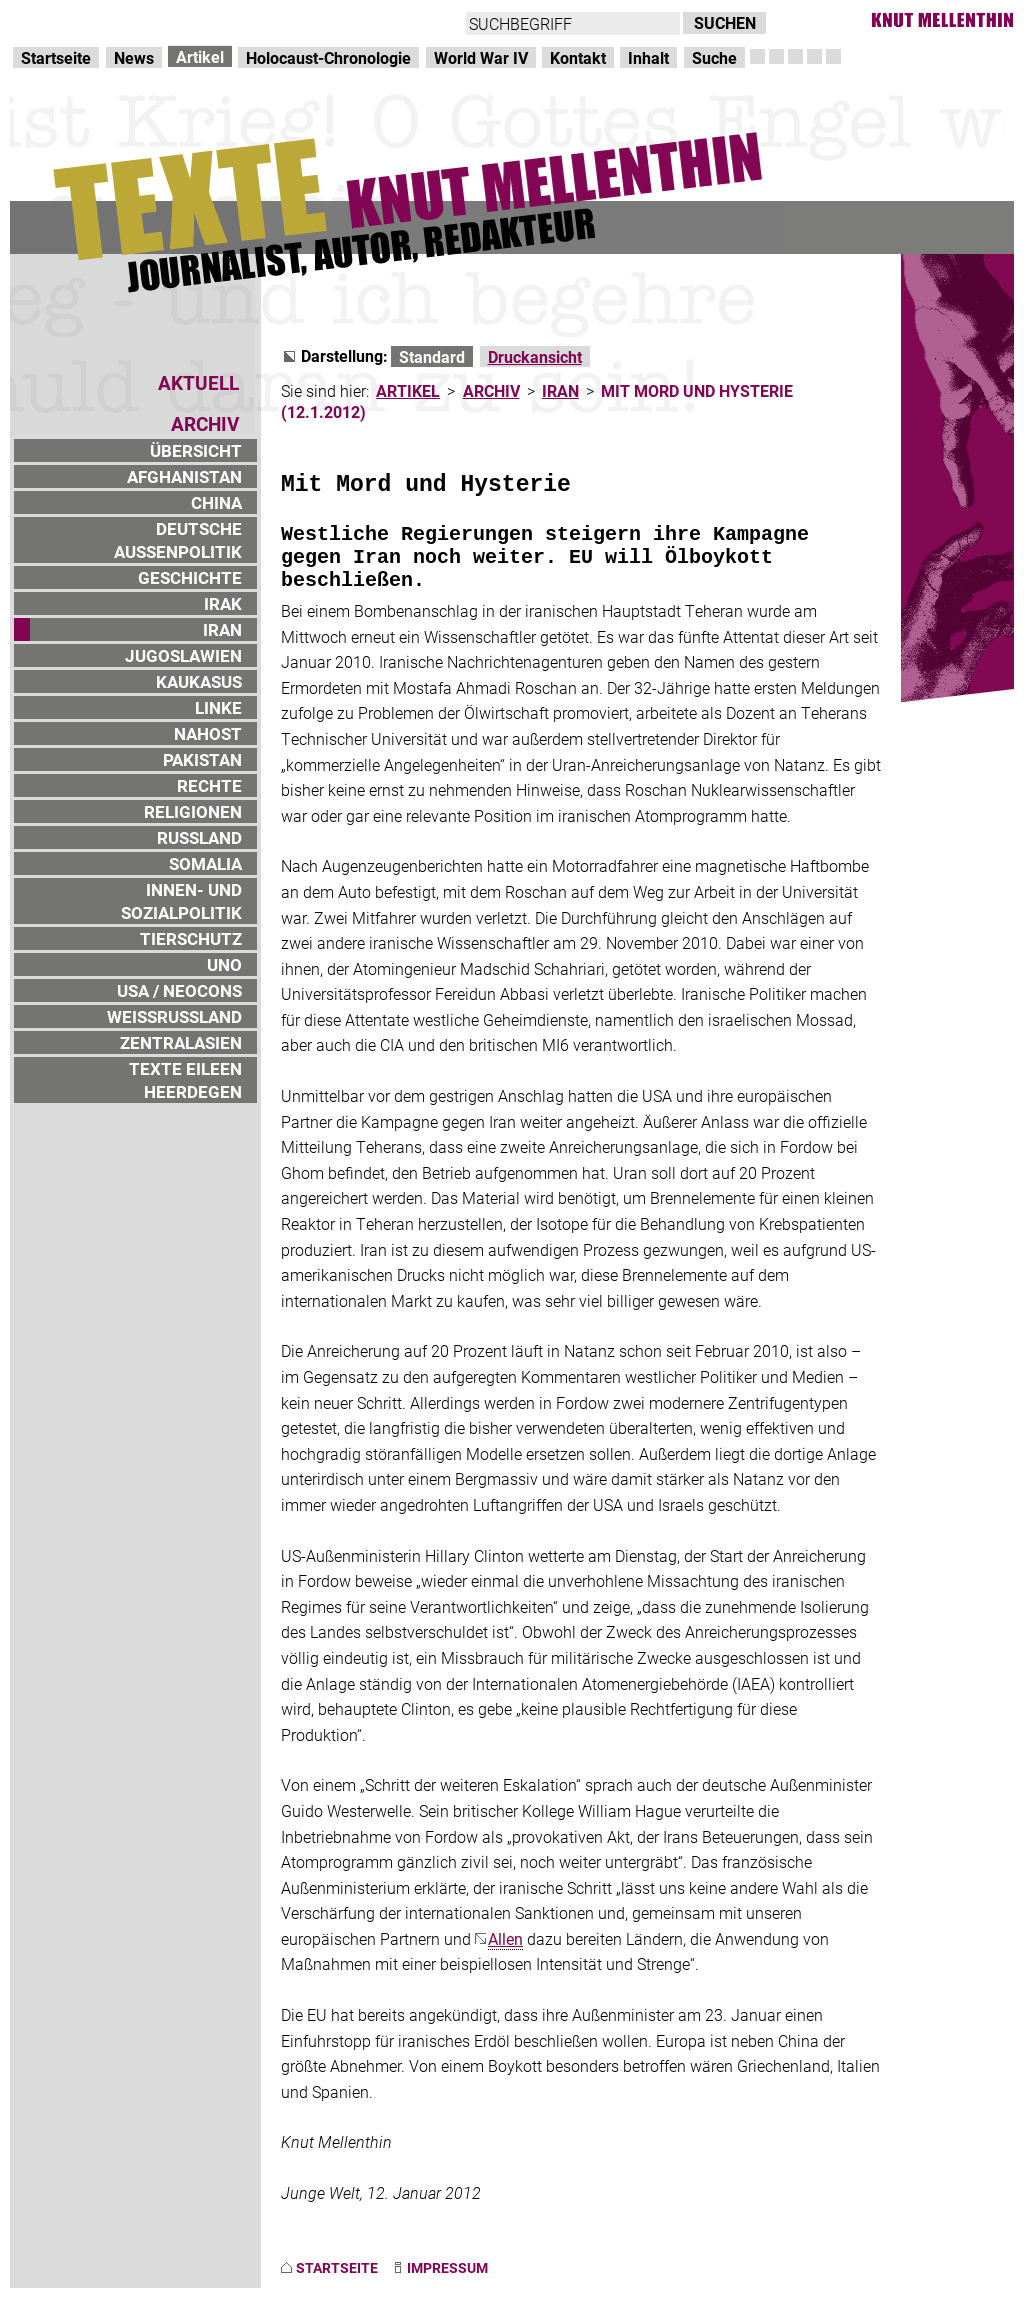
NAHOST (208, 733)
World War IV (481, 57)
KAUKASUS (199, 681)
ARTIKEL (408, 390)
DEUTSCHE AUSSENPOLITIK (178, 540)
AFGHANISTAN (184, 476)
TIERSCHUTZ (191, 938)
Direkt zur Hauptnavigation (106, 20)
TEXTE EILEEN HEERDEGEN (185, 1080)
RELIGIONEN (193, 811)
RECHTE (209, 785)
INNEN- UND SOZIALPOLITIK (181, 901)
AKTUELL (198, 382)
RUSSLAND (199, 837)
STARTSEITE (337, 2267)
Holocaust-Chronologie (328, 57)
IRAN (222, 629)
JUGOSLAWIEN (183, 655)
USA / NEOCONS (179, 990)
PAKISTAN (202, 759)
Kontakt (578, 57)
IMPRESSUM (447, 2267)
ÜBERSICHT (196, 450)
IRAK (223, 603)
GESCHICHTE (190, 577)
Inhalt (648, 57)
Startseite (56, 57)
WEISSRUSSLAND (174, 1016)
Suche (714, 57)
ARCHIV (491, 390)
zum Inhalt (256, 20)
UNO (224, 964)
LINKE (218, 707)
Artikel (200, 56)
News (134, 57)
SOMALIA (205, 863)
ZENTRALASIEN (181, 1042)
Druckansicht (535, 356)
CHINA (216, 502)
